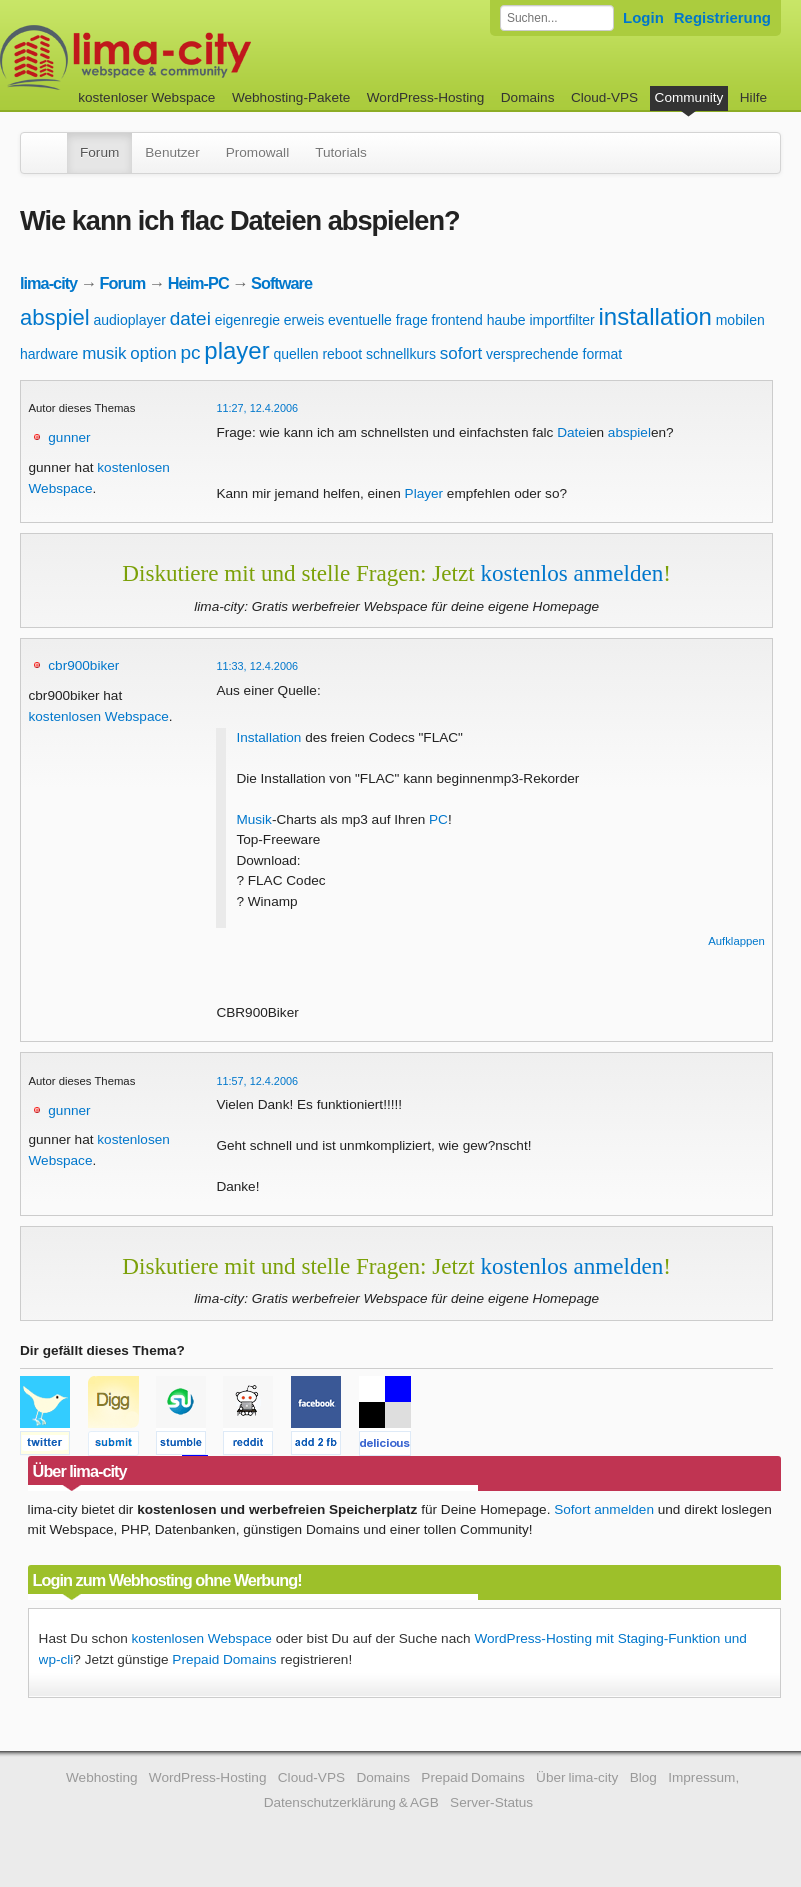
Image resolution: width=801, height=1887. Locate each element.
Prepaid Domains (224, 1659)
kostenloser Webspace (146, 97)
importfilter (561, 320)
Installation (268, 737)
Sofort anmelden (604, 1509)
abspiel (55, 317)
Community (689, 97)
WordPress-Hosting (426, 97)
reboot (342, 354)
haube (506, 320)
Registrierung (722, 17)
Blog (643, 1777)
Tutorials (341, 152)
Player (424, 493)
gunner (69, 437)
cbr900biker (83, 665)
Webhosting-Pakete (291, 97)
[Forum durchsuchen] (557, 18)
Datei (573, 432)
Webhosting (102, 1777)
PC (438, 819)
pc (190, 352)
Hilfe (753, 97)
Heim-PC (198, 283)
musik (104, 353)
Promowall (257, 152)
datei (190, 318)
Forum (99, 152)
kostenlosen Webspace (99, 716)
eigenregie (247, 320)
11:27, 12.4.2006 (257, 408)
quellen (295, 354)
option (153, 353)
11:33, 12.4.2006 (257, 666)
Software (281, 283)
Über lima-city (577, 1777)
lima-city (48, 283)
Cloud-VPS (604, 97)
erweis (304, 320)
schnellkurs (401, 354)
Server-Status (491, 1802)
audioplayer (130, 320)
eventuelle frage (378, 320)
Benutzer (172, 152)
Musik (254, 819)
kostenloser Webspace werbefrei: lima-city (200, 57)
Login (643, 17)
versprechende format (554, 354)
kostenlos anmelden (571, 573)
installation (655, 316)
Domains (528, 97)
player (236, 350)
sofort (461, 353)
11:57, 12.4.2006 (257, 1081)
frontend (457, 320)
